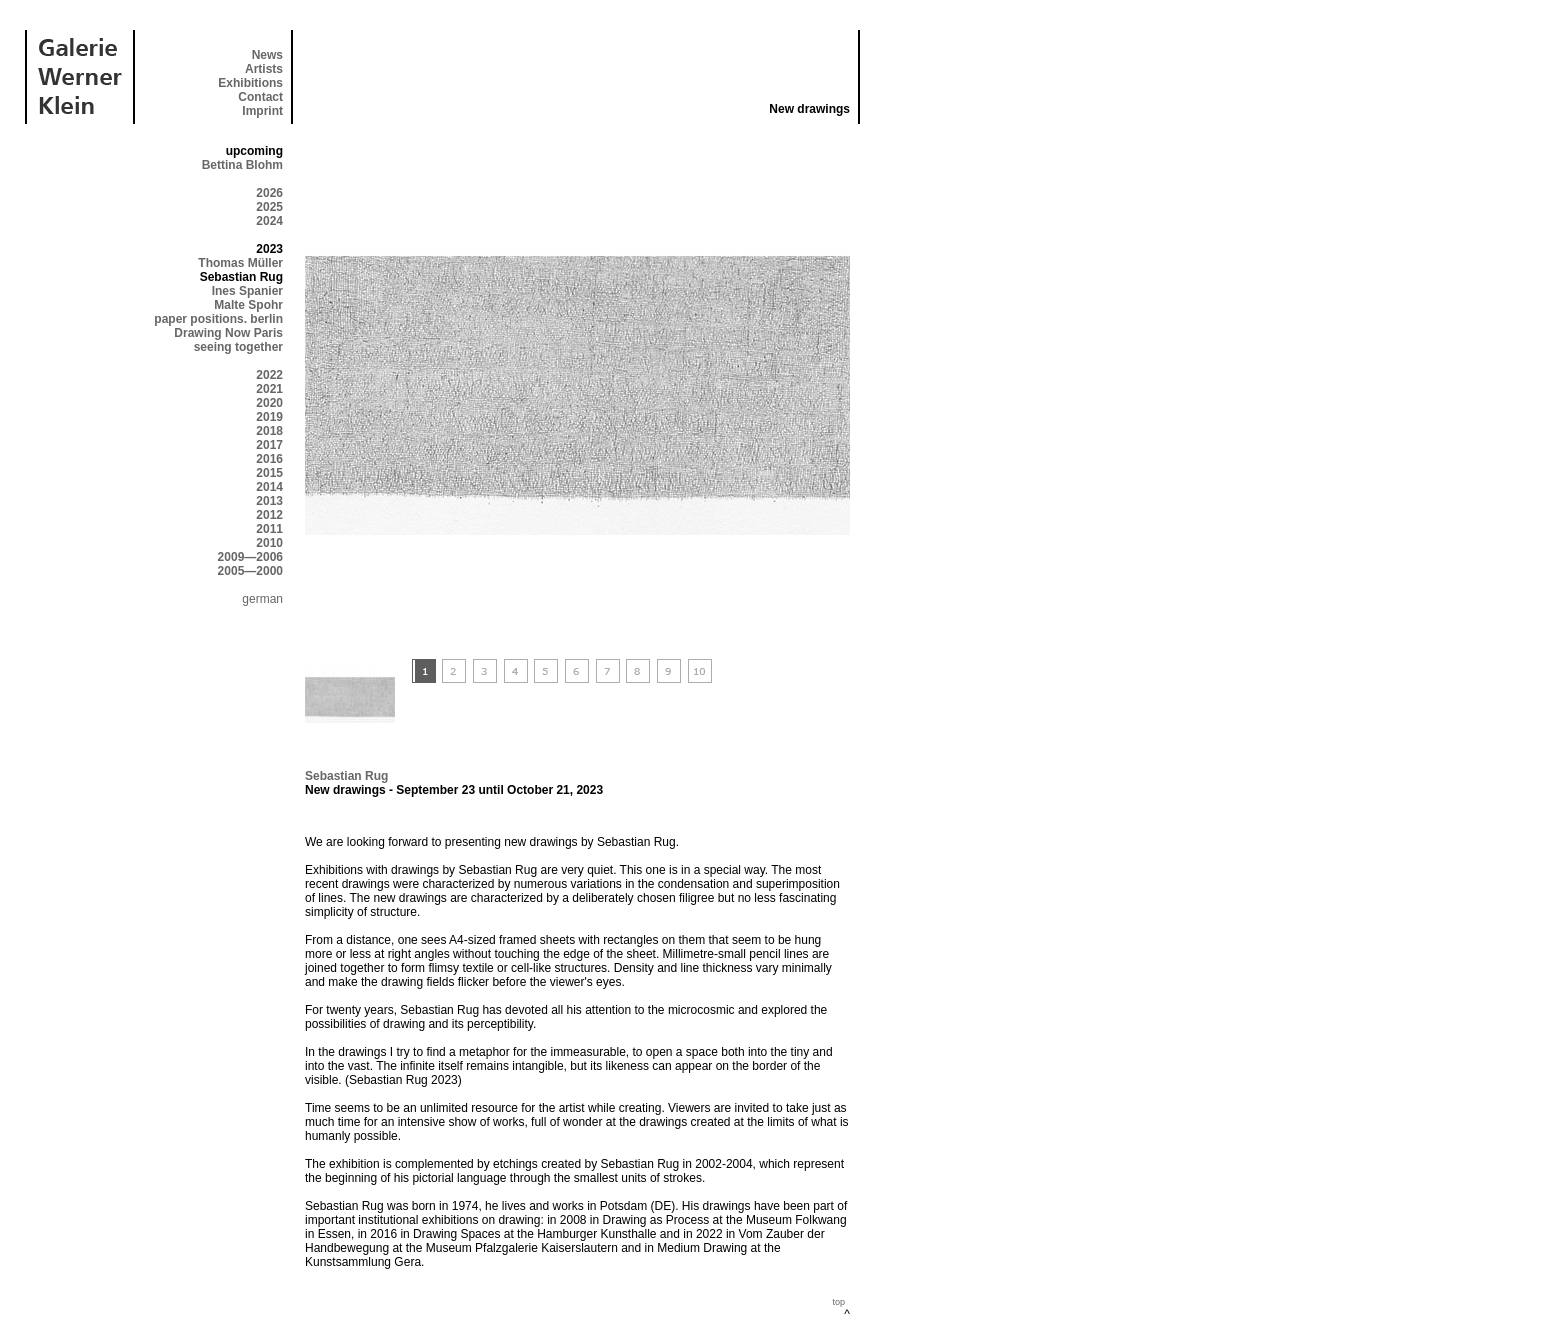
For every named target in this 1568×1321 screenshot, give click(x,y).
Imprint (262, 111)
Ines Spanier (247, 291)
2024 (269, 221)
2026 (269, 193)
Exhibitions (250, 83)
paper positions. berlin (218, 319)
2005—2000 (250, 571)
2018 (269, 431)
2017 (269, 445)
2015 (269, 473)
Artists (264, 69)
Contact (260, 97)
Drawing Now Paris (228, 333)
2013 (269, 501)
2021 (269, 389)
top (838, 1302)
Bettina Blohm (242, 165)
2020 (269, 403)
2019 (269, 417)
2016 (269, 459)
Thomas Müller (240, 263)
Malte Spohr (248, 305)
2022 (269, 375)
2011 (269, 529)
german (262, 599)
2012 (269, 515)
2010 (269, 543)
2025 (269, 207)
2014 (269, 487)
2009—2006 (250, 557)
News (267, 55)
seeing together (238, 347)
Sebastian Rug (346, 776)
